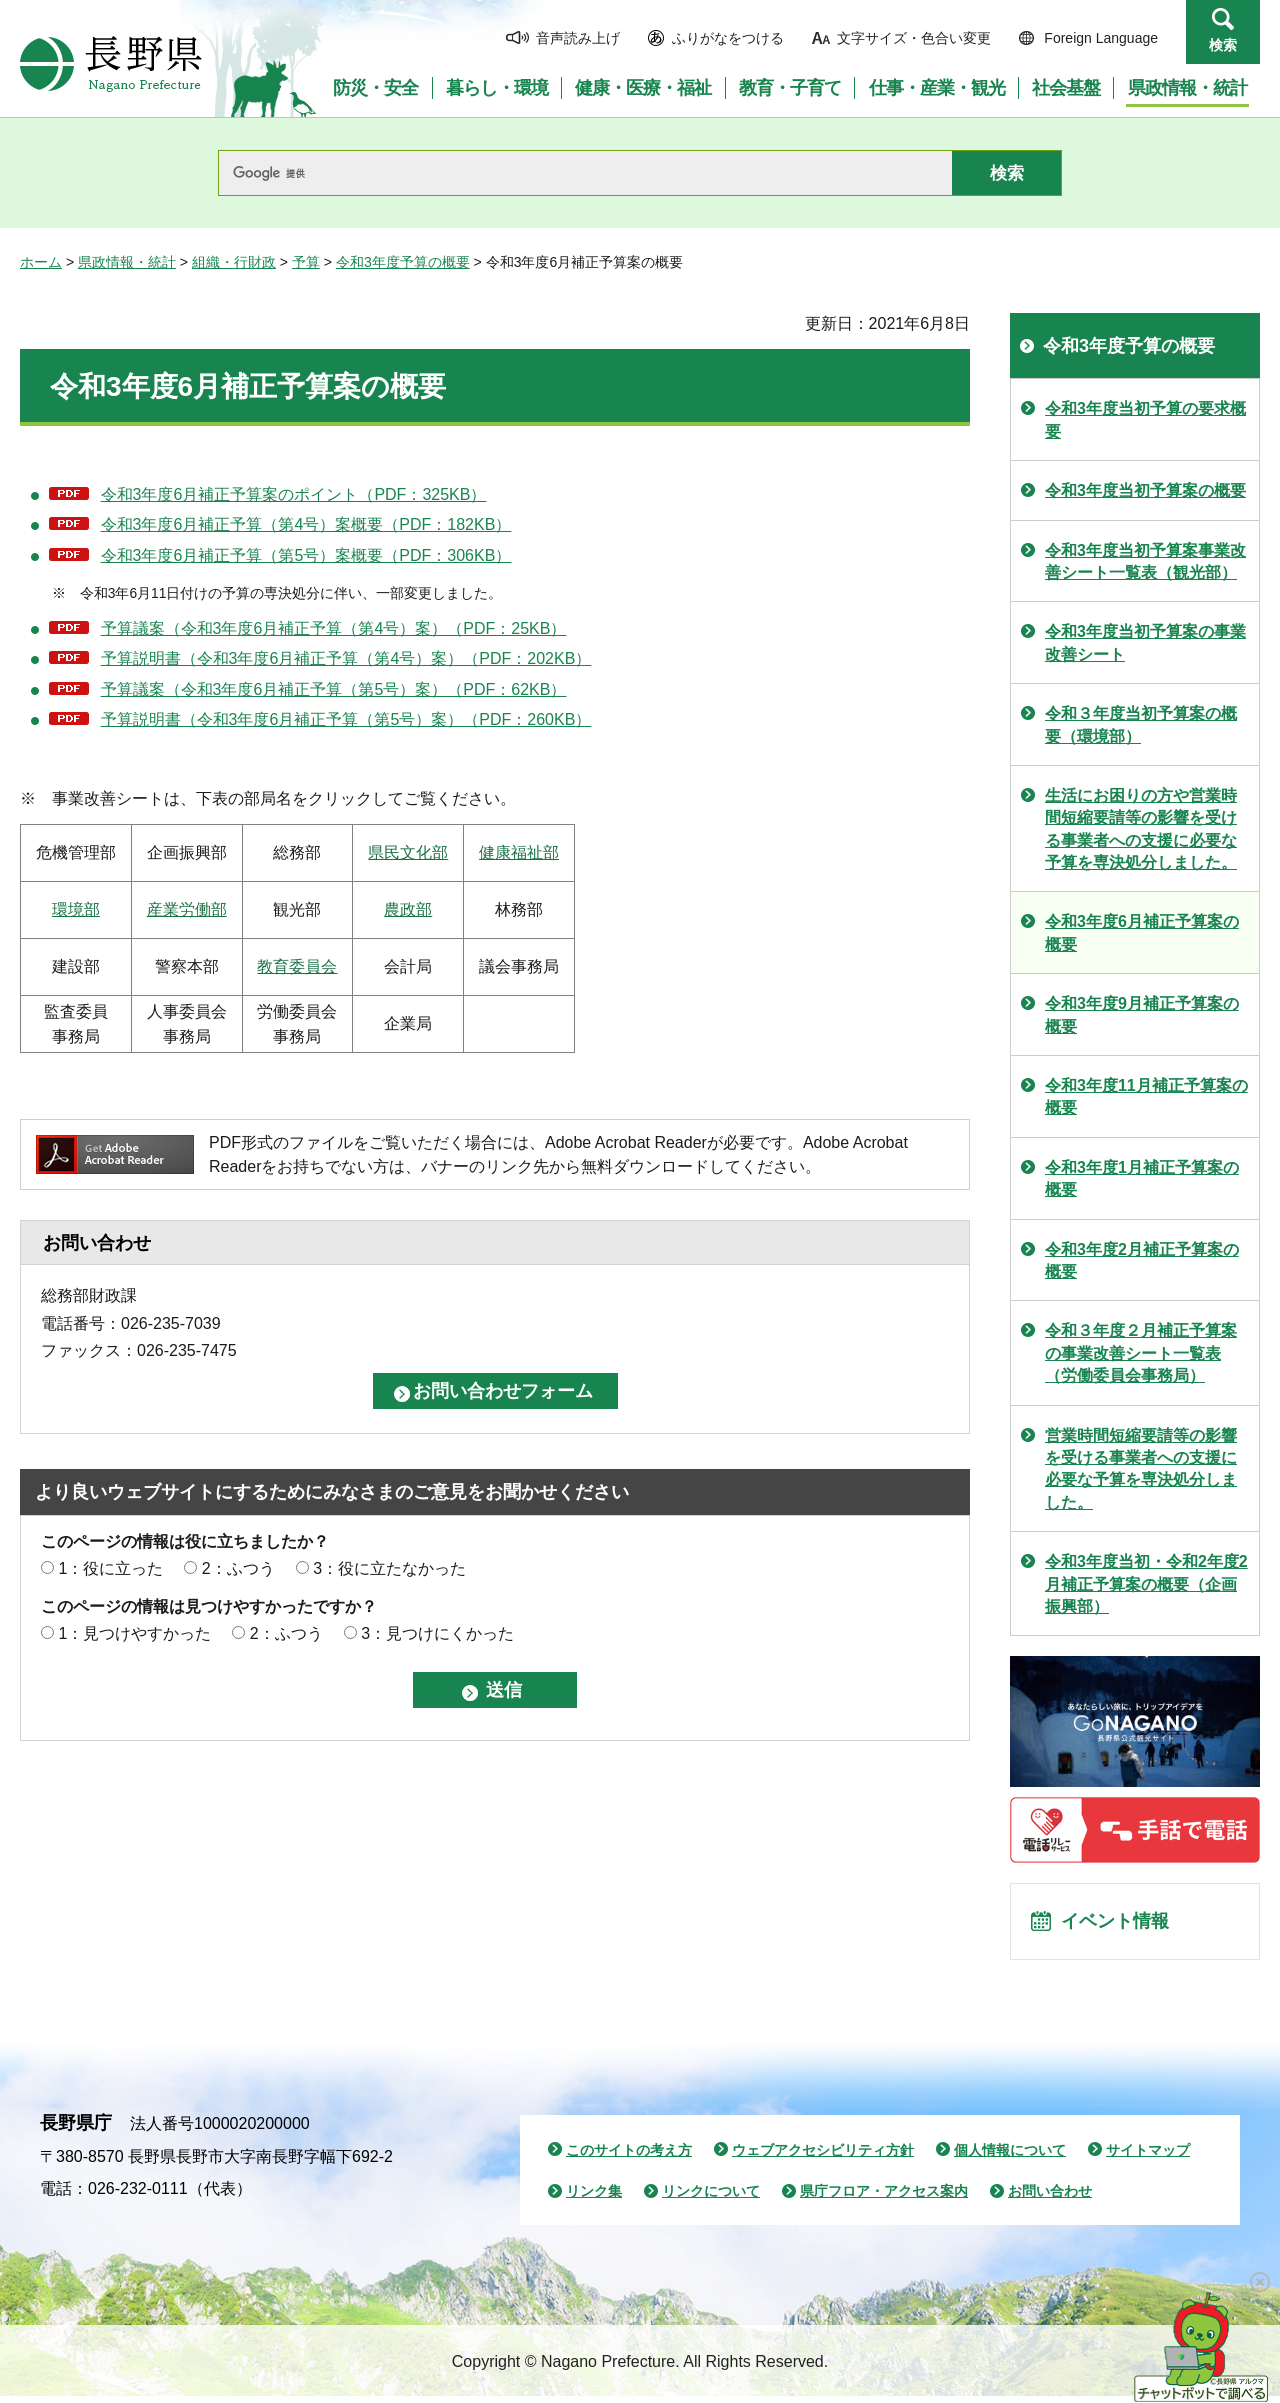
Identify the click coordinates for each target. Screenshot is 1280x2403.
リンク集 (594, 2198)
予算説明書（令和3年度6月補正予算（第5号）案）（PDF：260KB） (346, 719)
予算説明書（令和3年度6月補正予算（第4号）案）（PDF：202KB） (346, 658)
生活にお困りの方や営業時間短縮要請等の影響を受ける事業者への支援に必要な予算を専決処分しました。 (1141, 829)
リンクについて (711, 2198)
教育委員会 (297, 966)
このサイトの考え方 (629, 2157)
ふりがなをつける (728, 38)
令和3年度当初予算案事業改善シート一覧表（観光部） (1145, 561)
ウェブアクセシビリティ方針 (823, 2157)
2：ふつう (238, 1568)
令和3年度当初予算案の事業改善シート (1145, 642)
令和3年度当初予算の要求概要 (1145, 419)
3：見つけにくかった (437, 1633)
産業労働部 (187, 909)
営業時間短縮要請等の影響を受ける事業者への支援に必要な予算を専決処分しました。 (1141, 1469)
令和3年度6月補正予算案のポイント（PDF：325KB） (294, 494)
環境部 (76, 909)
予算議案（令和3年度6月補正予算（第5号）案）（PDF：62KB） (334, 689)
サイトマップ (1148, 2157)
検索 (1223, 45)
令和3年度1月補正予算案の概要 (1142, 1178)
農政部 (408, 909)
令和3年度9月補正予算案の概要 (1142, 1014)
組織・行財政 (234, 262)
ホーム (41, 262)
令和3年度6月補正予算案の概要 (1142, 932)
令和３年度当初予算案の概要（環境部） (1141, 724)
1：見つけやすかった (134, 1633)
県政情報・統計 (127, 262)
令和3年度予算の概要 (403, 262)
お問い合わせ (1050, 2198)
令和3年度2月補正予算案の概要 (1142, 1260)
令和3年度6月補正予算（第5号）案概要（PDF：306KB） (306, 555)
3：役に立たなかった (389, 1568)
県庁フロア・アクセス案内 (884, 2198)
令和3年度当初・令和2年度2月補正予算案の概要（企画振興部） (1146, 1584)
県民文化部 (408, 852)
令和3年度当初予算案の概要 (1145, 490)
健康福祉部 (519, 852)
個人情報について (1010, 2157)
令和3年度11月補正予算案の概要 (1146, 1096)
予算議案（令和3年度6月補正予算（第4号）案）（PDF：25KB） (334, 628)
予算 (306, 262)
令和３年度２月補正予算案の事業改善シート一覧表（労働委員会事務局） (1141, 1353)
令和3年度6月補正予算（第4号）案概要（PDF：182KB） (306, 524)
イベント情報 (1121, 1925)
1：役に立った (110, 1568)
